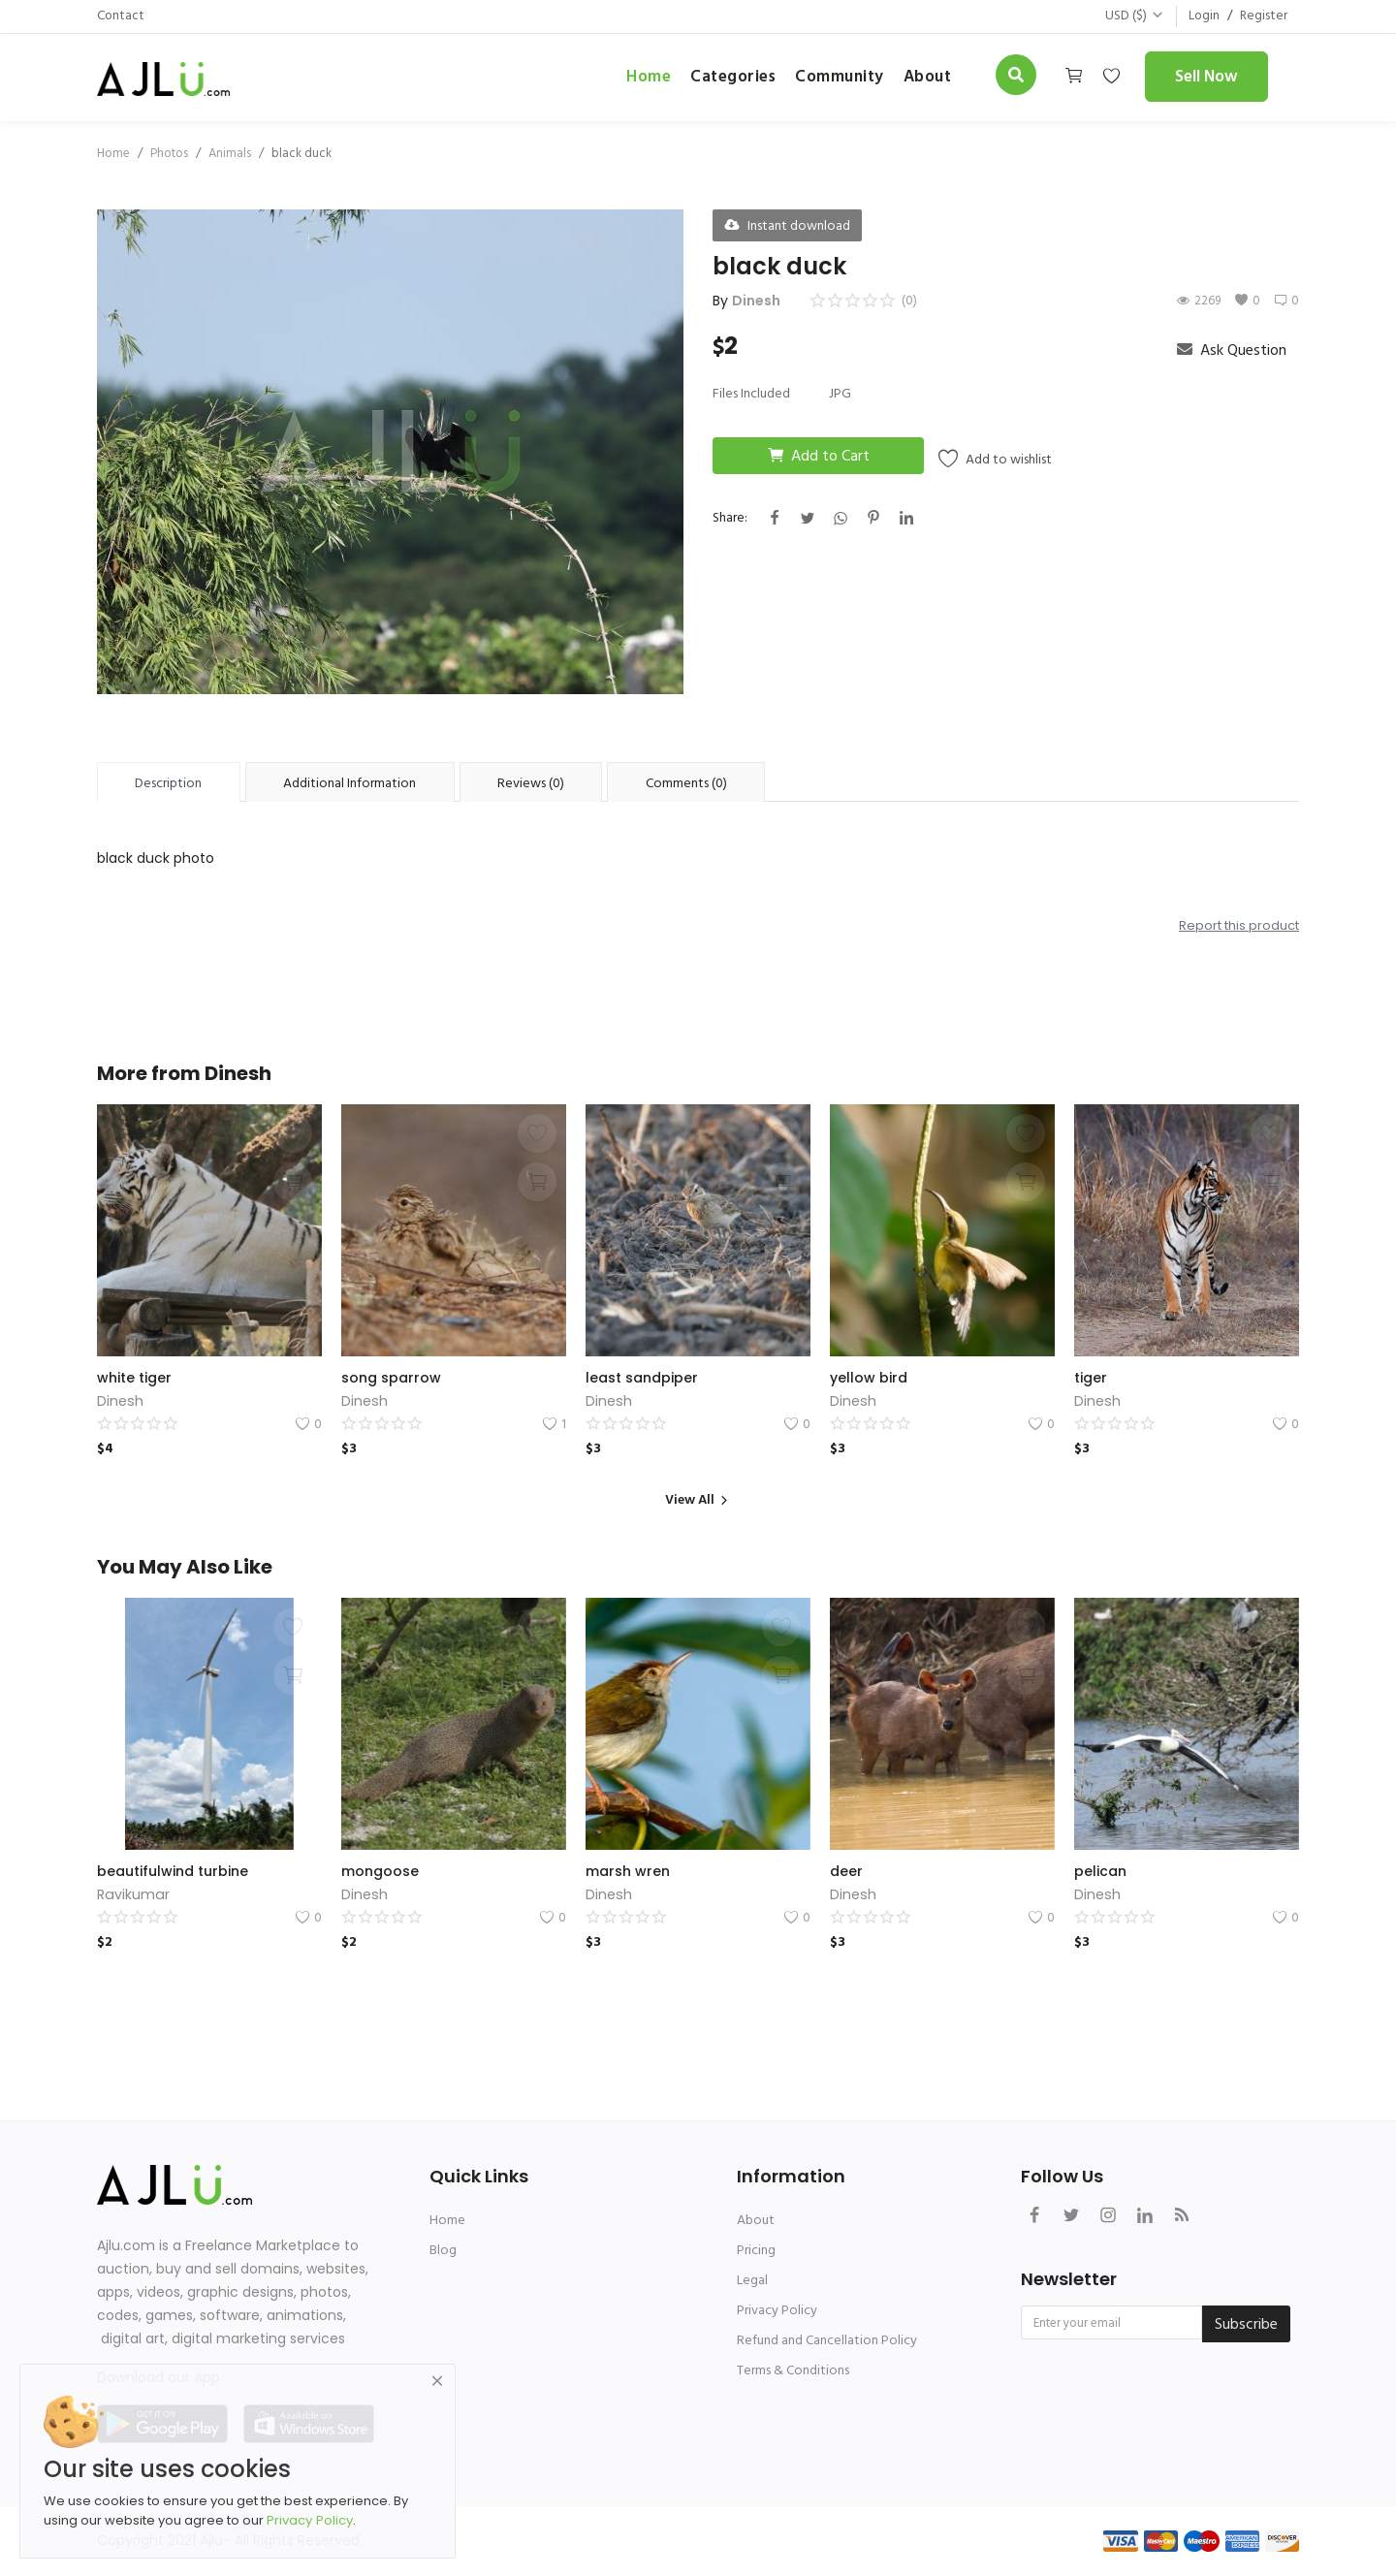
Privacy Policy (777, 2310)
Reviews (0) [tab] (530, 783)
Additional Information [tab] (349, 783)
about (928, 76)
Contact (121, 16)
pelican (1100, 1871)
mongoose (380, 1871)
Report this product (1239, 925)
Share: (730, 517)
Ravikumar (132, 1894)
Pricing (756, 2250)
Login (1203, 16)
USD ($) (1132, 16)
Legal (752, 2280)
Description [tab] (168, 783)
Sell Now (1206, 76)
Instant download (787, 225)
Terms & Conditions (793, 2370)
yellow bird (868, 1377)
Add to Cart (819, 455)
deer (846, 1871)
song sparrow (391, 1377)
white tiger (134, 1377)
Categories (733, 76)
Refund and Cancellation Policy (827, 2340)
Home (648, 76)
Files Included (751, 393)
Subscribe (1246, 2324)
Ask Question (1231, 350)
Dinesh (756, 300)
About (756, 2220)
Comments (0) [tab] (686, 783)
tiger (1090, 1377)
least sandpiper (642, 1377)
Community (839, 76)
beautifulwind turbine (172, 1871)
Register (1263, 16)
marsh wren (628, 1871)
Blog (443, 2250)
